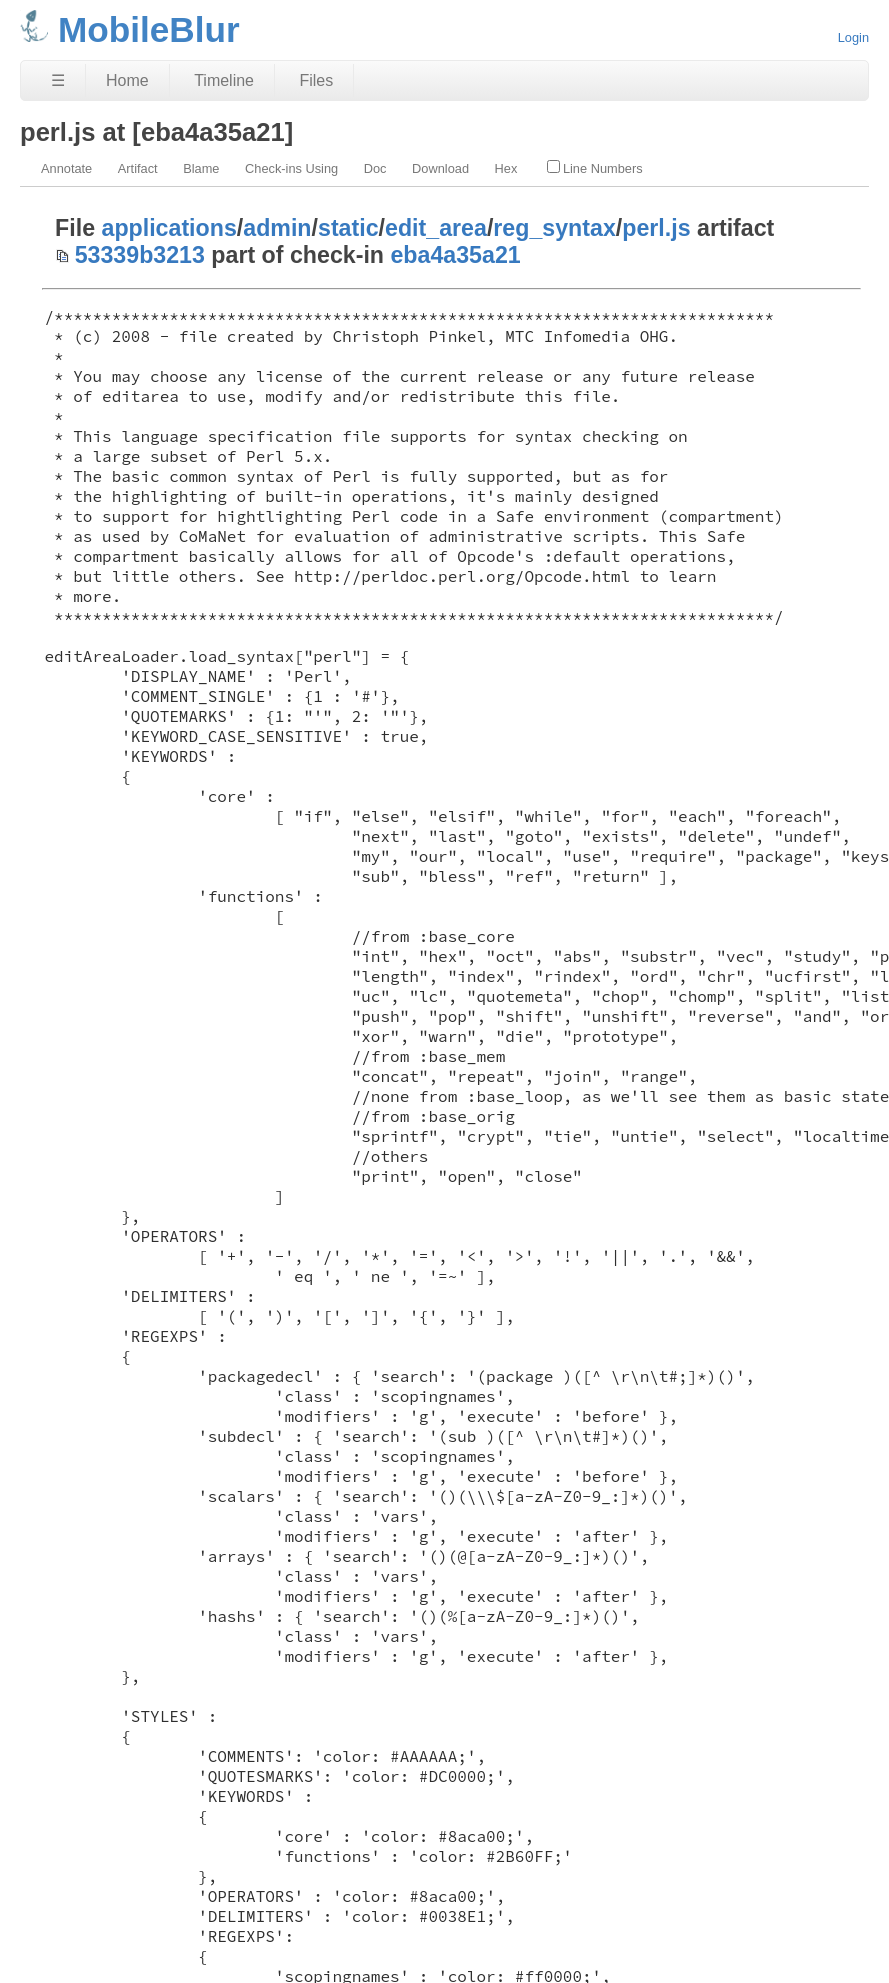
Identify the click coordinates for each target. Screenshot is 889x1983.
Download (440, 168)
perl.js (656, 228)
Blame (201, 168)
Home (127, 80)
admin (277, 228)
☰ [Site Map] (58, 80)
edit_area (436, 228)
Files (316, 80)
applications (169, 228)
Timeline (224, 80)
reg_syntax (554, 228)
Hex (506, 168)
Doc (375, 168)
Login (853, 37)
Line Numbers (595, 168)
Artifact (138, 168)
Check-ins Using (291, 168)
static (348, 228)
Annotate (66, 168)
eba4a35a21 (455, 255)
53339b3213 (140, 255)
